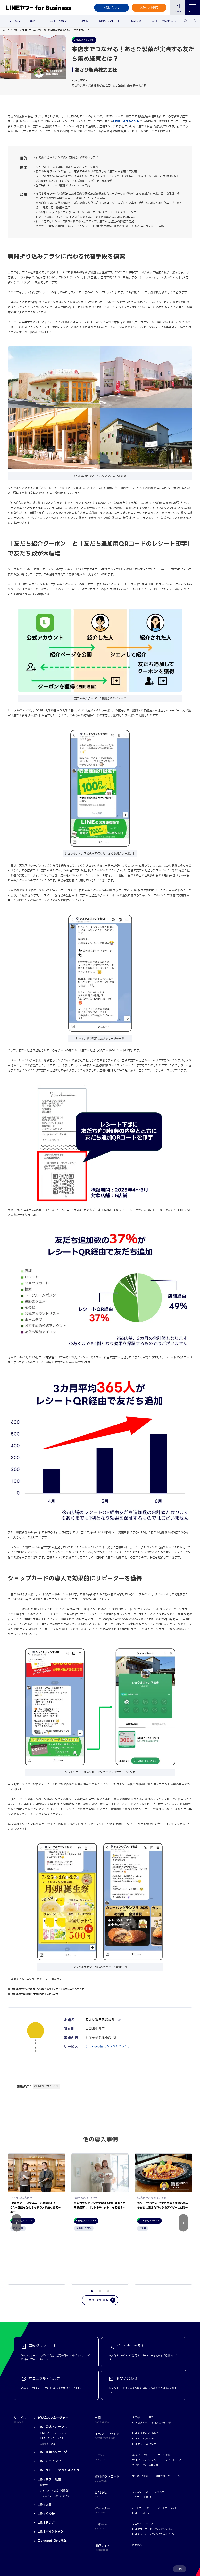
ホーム (6, 30)
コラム (84, 21)
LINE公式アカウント (126, 121)
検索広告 (44, 2434)
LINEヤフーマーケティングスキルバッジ (153, 2484)
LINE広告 (45, 2453)
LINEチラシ (46, 2471)
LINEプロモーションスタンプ (58, 2419)
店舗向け (153, 2366)
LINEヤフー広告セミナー (145, 2393)
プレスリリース (140, 2441)
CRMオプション (49, 2393)
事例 (33, 21)
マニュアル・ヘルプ (142, 2473)
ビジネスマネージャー (53, 2367)
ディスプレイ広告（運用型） (55, 2440)
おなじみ (137, 2494)
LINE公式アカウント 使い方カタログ (151, 2372)
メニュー (192, 7)
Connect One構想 (52, 2489)
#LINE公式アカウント (46, 2086)
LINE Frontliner (141, 2462)
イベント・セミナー (58, 21)
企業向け (137, 2366)
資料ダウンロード (109, 21)
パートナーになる (167, 2457)
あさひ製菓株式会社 (100, 2019)
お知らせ (135, 21)
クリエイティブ (173, 2409)
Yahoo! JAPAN (41, 2548)
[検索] (185, 21)
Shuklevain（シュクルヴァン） (108, 2046)
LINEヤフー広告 (49, 2428)
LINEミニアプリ (49, 2410)
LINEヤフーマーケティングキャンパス (152, 2478)
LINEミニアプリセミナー (145, 2388)
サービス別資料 (140, 2425)
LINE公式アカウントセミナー (147, 2382)
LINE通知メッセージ (52, 2401)
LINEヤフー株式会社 (63, 2548)
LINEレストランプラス (52, 2388)
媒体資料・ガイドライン (168, 2425)
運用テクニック (140, 2404)
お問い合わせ (111, 7)
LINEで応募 (46, 2462)
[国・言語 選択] (194, 21)
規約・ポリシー (22, 2548)
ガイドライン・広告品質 (145, 2414)
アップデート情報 (141, 2446)
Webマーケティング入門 (145, 2409)
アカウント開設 (149, 7)
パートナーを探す (141, 2457)
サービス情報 (162, 2404)
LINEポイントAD (50, 2480)
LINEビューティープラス (53, 2382)
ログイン (177, 11)
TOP (181, 2518)
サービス (14, 21)
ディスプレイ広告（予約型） (55, 2445)
